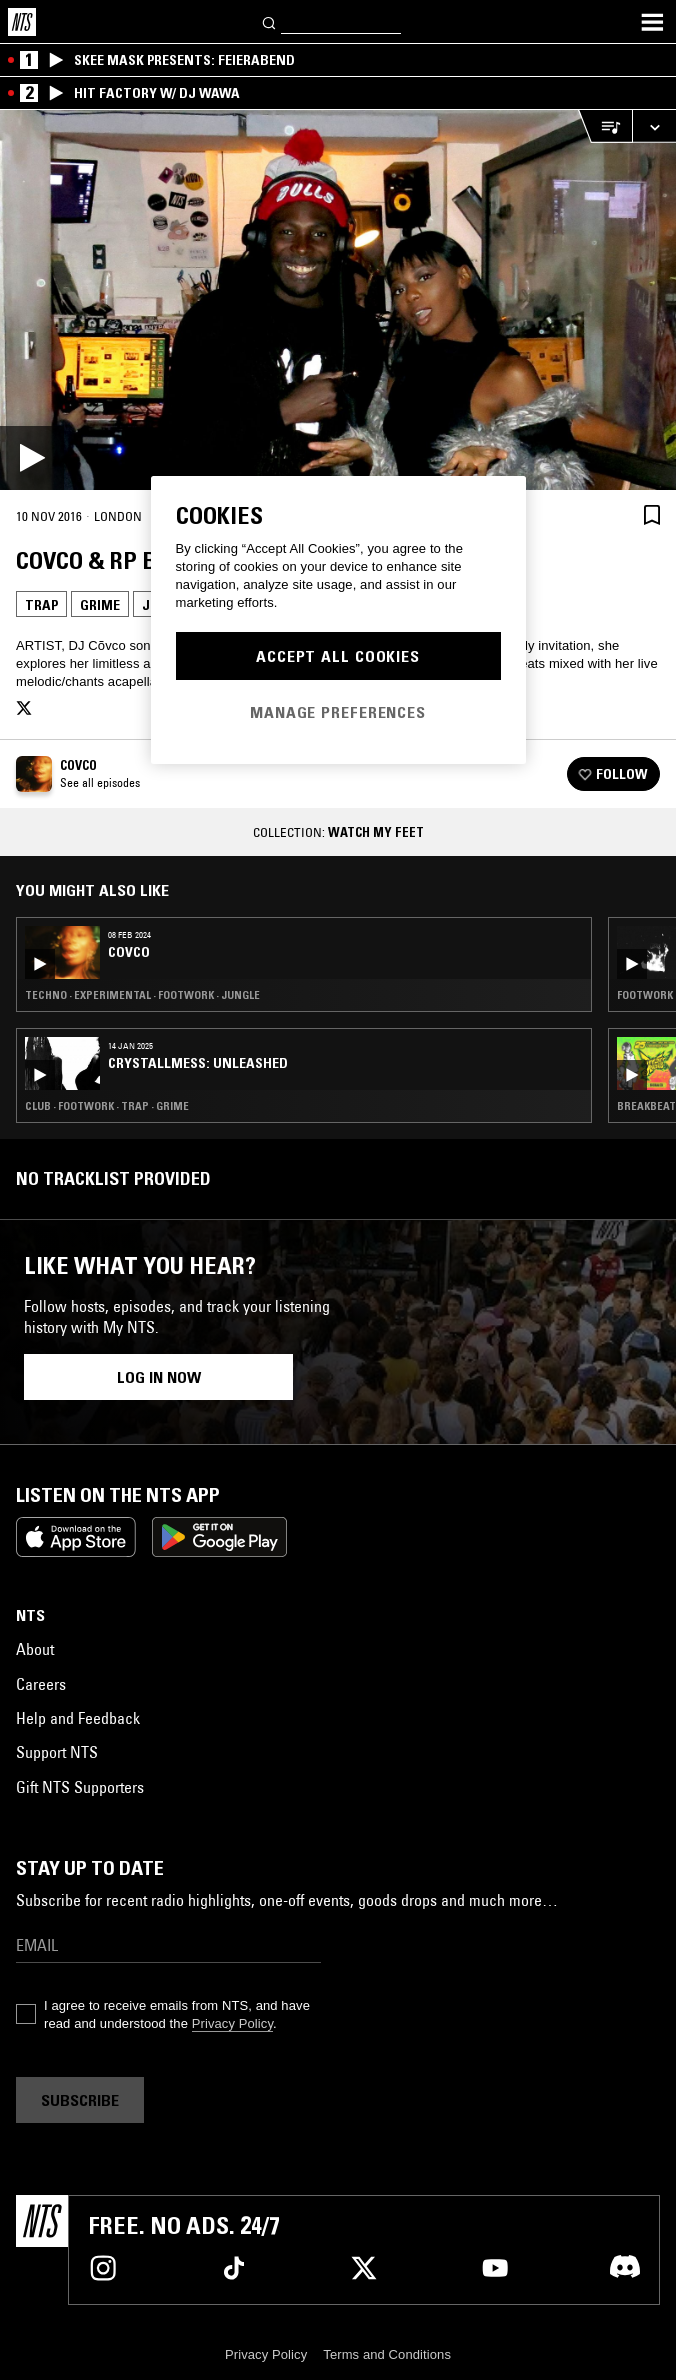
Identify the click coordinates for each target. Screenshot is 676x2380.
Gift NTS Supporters (80, 1787)
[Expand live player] (654, 126)
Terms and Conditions (387, 2354)
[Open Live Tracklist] (605, 126)
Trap (41, 605)
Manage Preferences (338, 712)
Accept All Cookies (338, 656)
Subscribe (80, 2100)
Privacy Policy (232, 2023)
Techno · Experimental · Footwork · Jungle (142, 995)
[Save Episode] (652, 514)
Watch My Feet (376, 832)
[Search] (270, 21)
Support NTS (57, 1752)
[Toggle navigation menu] (652, 22)
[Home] (22, 22)
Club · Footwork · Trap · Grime (107, 1106)
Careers (41, 1684)
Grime (100, 605)
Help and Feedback (78, 1718)
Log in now (159, 1377)
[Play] (338, 300)
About (35, 1649)
